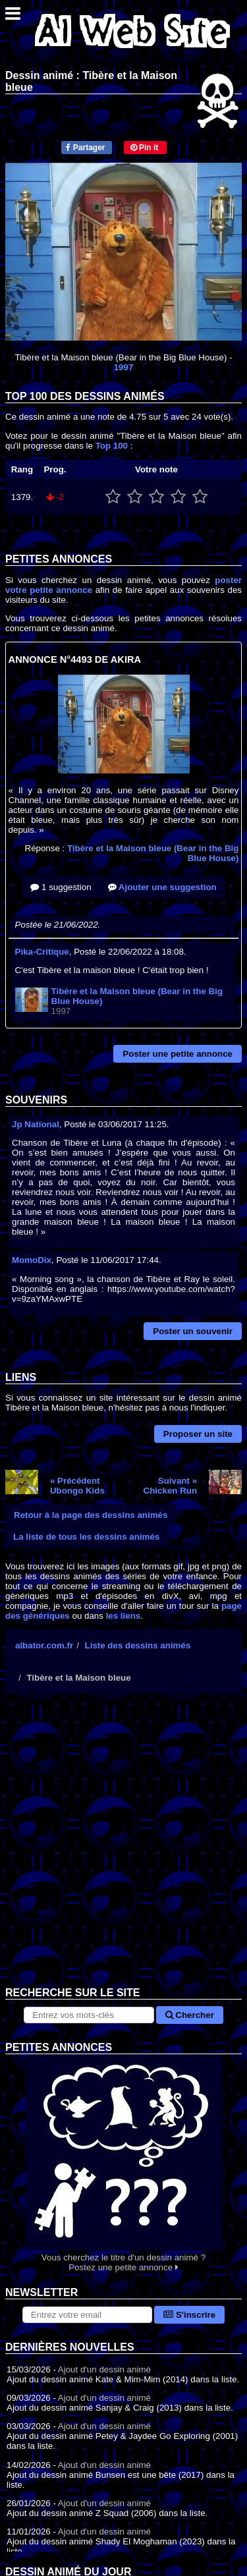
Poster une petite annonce (178, 1054)
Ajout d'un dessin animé (104, 2369)
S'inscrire (189, 2315)
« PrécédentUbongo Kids (77, 1486)
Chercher (189, 2015)
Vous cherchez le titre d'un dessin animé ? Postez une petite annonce (123, 2163)
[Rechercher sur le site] (88, 2015)
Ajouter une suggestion (162, 887)
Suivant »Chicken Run (170, 1486)
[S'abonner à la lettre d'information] (87, 2315)
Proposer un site (198, 1434)
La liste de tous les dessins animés (86, 1537)
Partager (85, 147)
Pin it (144, 147)
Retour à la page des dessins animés (90, 1515)
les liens (123, 1616)
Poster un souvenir (193, 1331)
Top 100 (112, 446)
